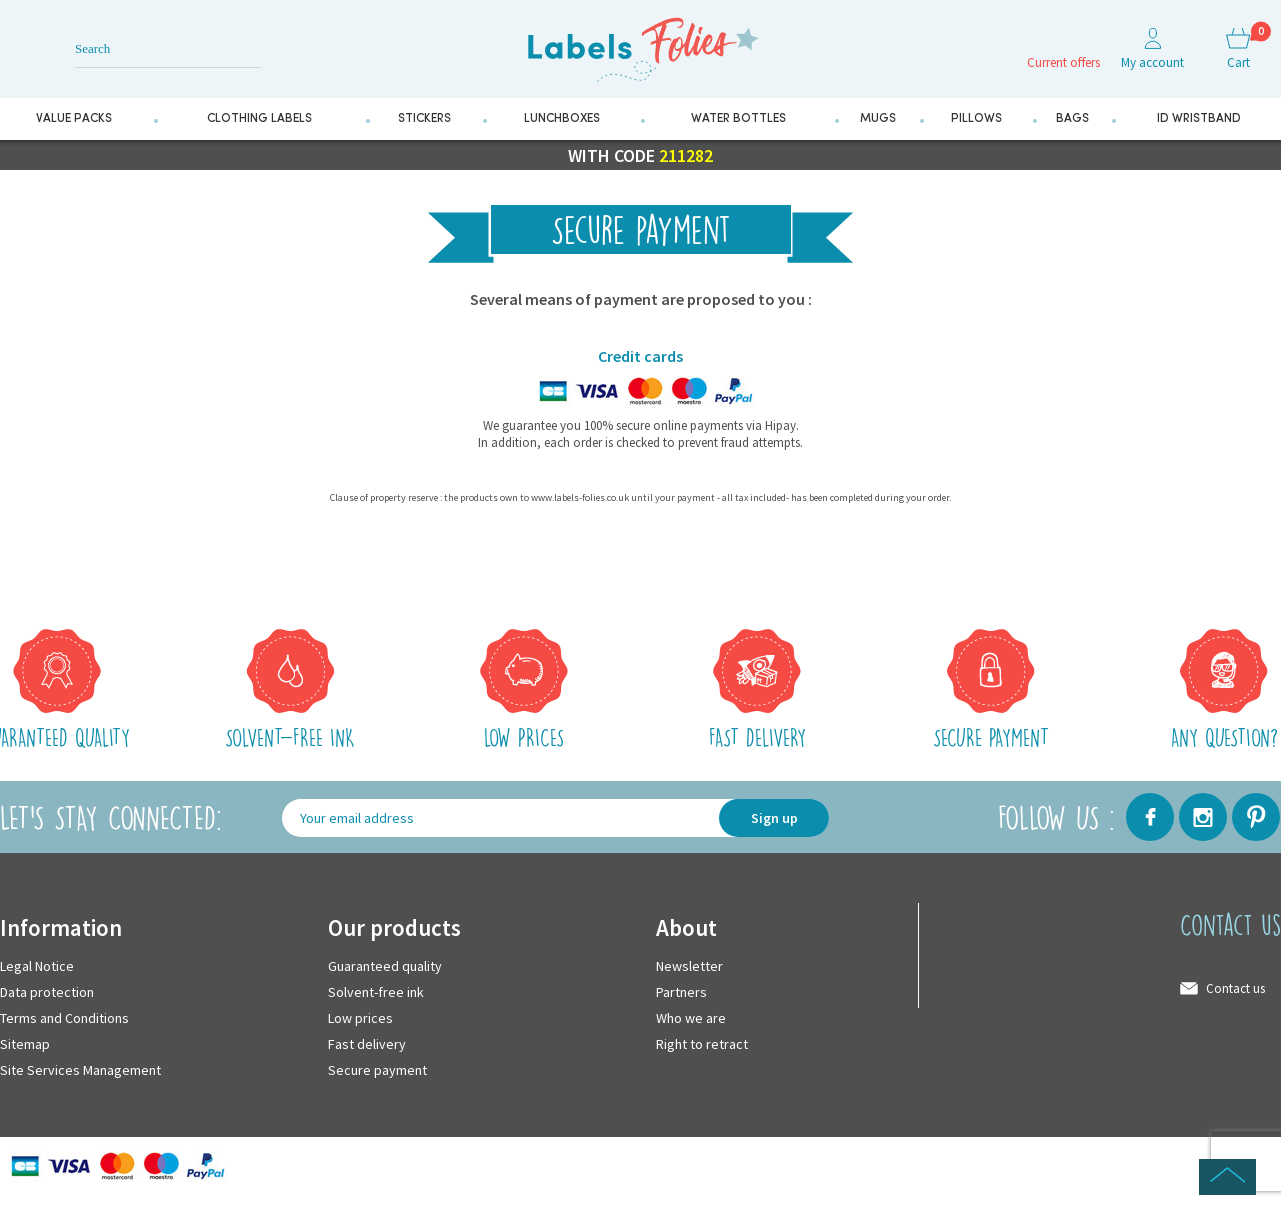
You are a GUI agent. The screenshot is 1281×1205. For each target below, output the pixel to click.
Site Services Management (80, 1070)
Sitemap (25, 1044)
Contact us (1235, 988)
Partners (681, 992)
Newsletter (689, 966)
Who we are (691, 1018)
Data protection (47, 992)
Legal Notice (37, 966)
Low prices (360, 1018)
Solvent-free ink (376, 992)
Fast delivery (367, 1044)
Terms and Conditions (64, 1018)
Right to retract (702, 1044)
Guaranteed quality (385, 966)
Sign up (774, 818)
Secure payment (377, 1070)
